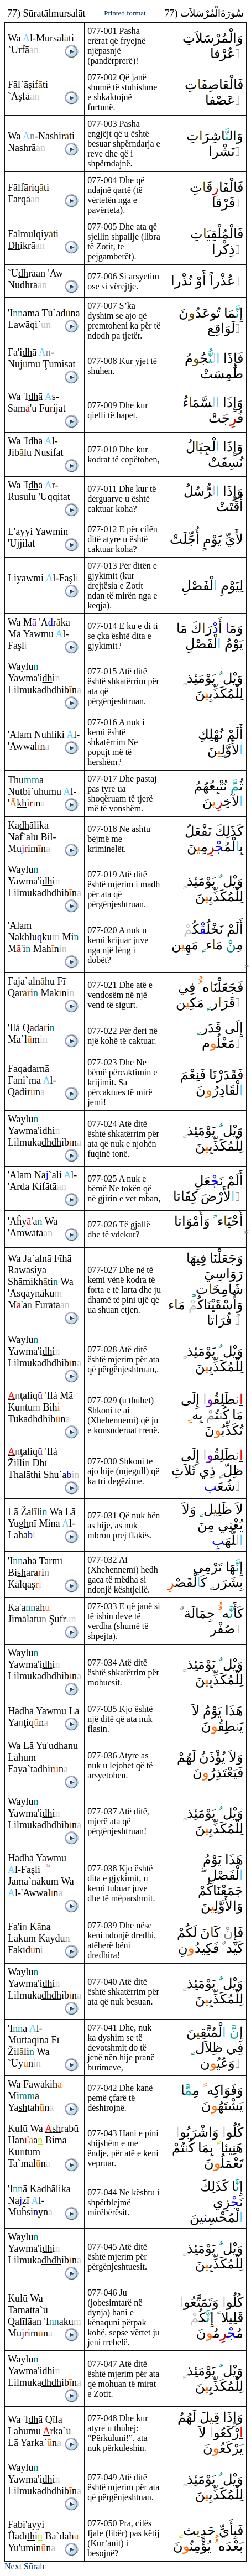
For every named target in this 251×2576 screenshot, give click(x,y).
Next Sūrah (24, 2566)
